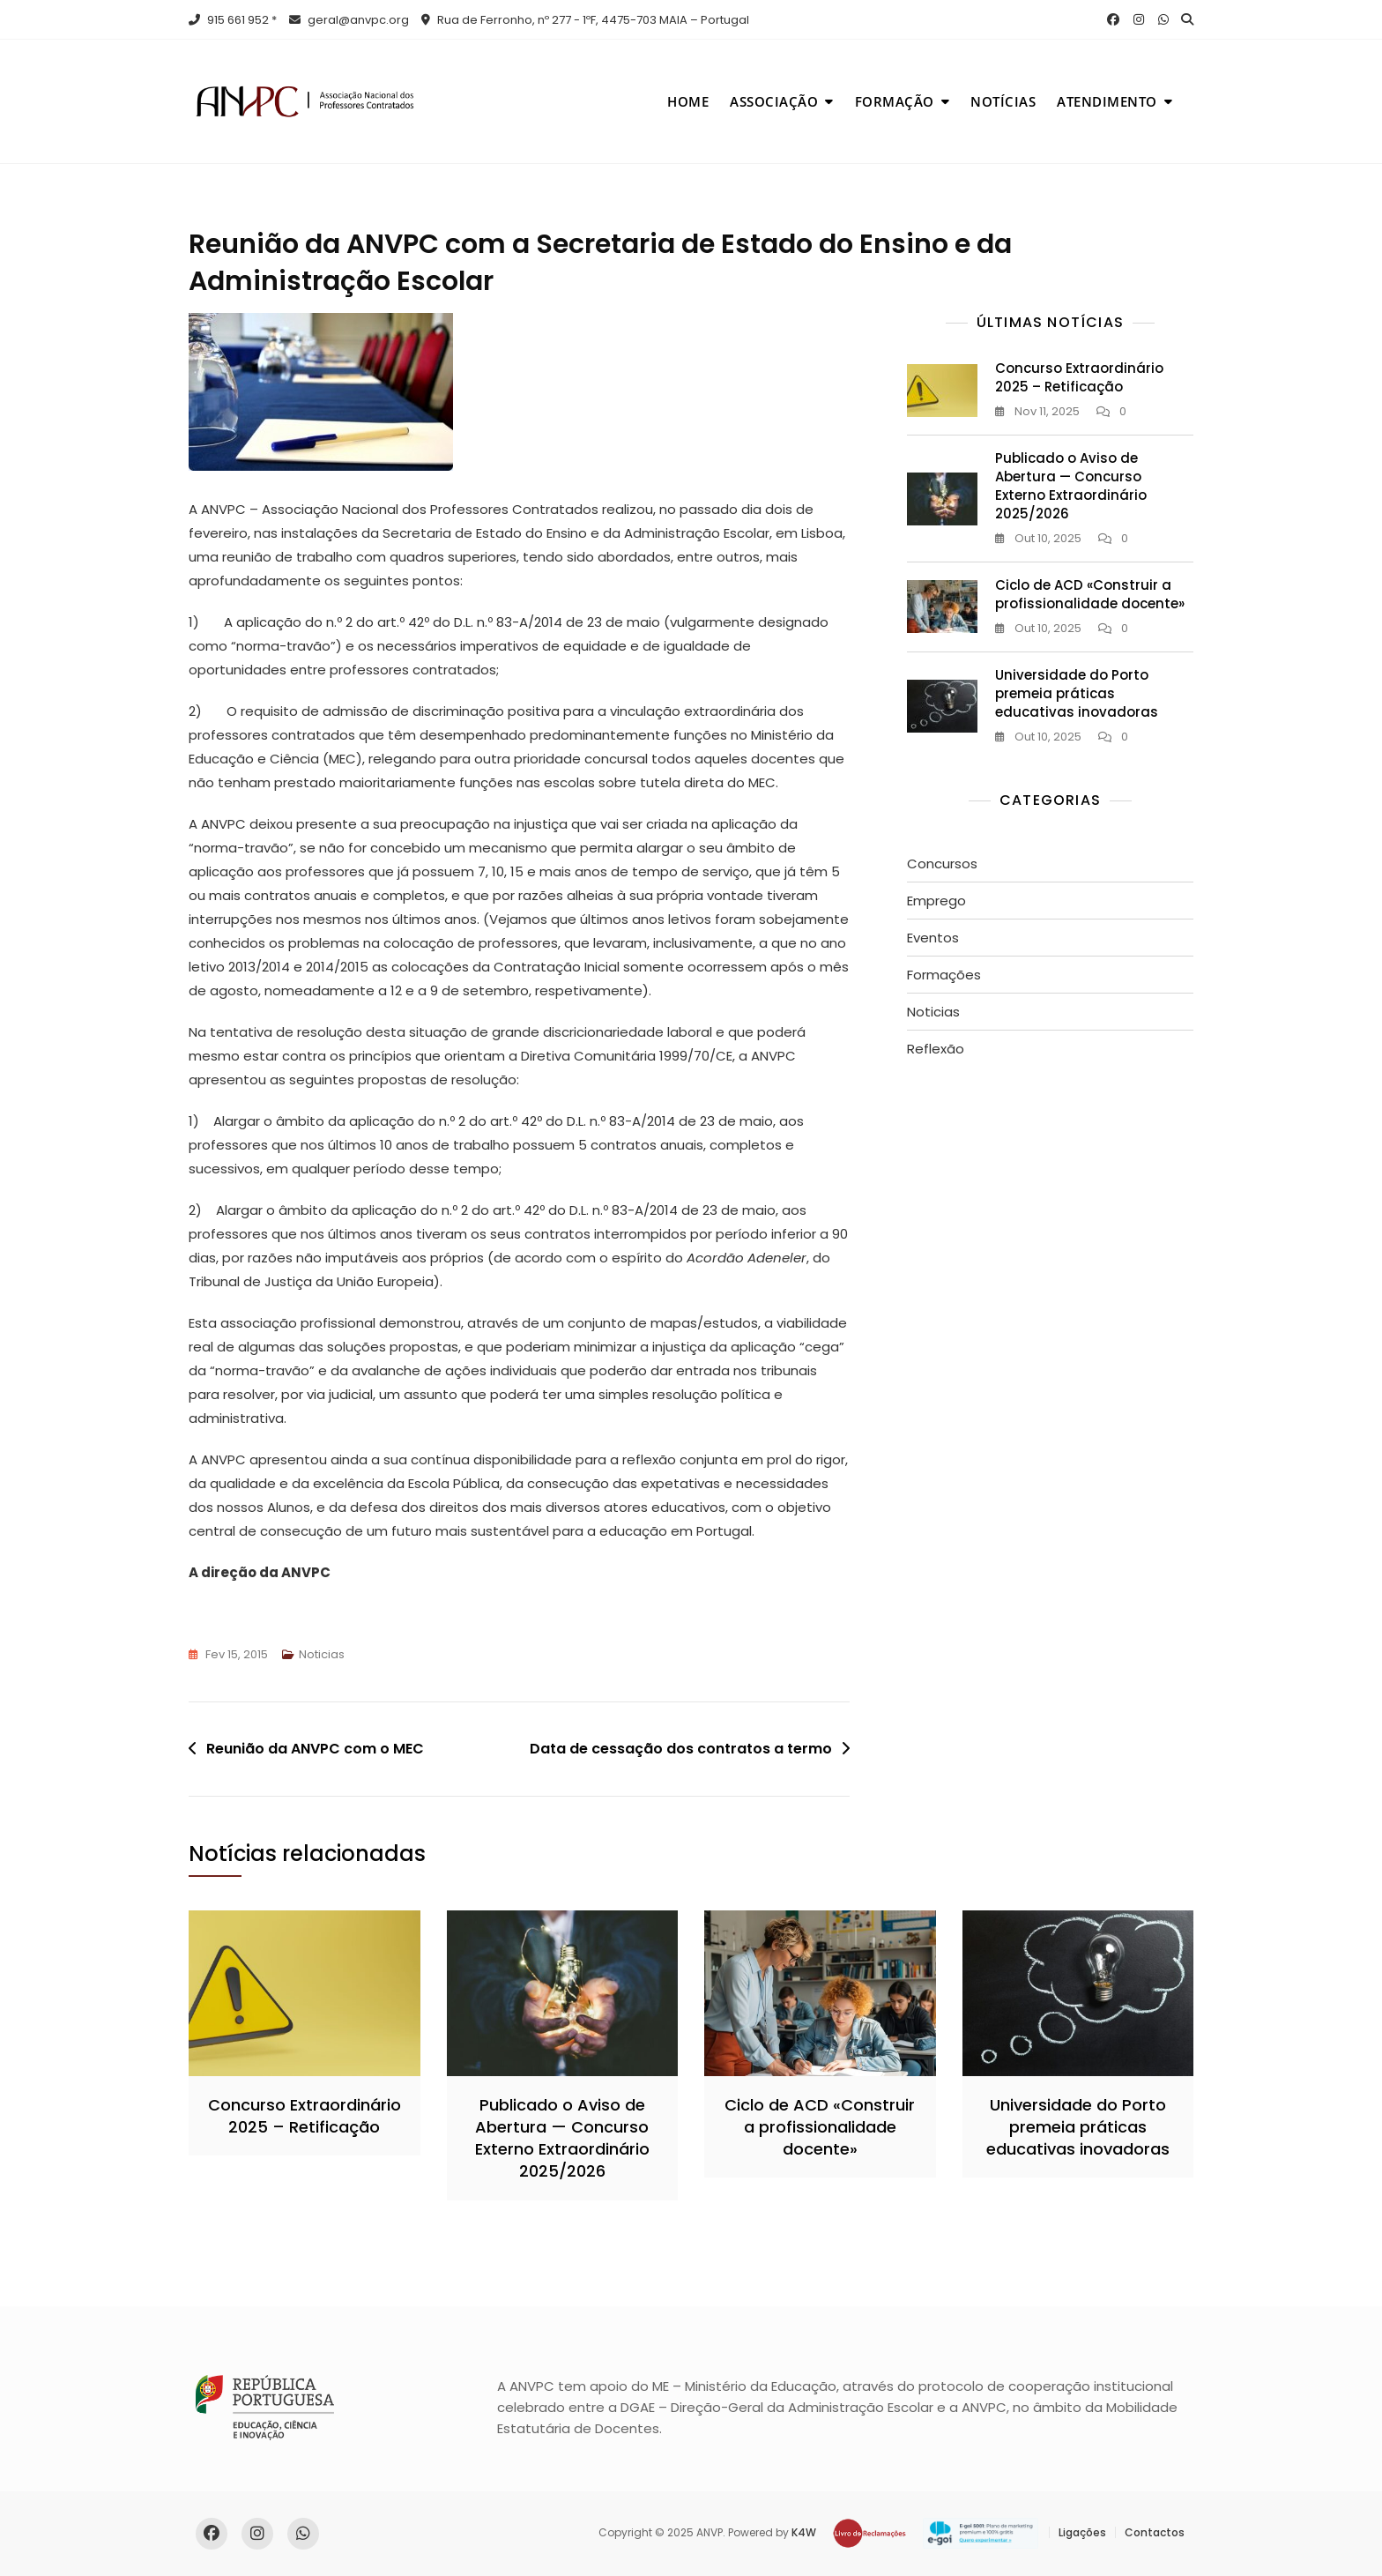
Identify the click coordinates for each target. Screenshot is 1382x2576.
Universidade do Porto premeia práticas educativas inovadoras (1076, 693)
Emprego (936, 900)
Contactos (1155, 2532)
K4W (803, 2532)
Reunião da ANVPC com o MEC (315, 1748)
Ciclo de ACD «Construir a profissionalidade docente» (1090, 594)
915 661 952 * (233, 19)
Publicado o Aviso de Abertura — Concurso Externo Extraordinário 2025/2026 (1071, 486)
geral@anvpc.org (349, 19)
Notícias (1003, 101)
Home (688, 101)
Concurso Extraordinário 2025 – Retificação (1079, 377)
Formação (894, 101)
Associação (774, 101)
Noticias (322, 1654)
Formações (944, 974)
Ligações (1082, 2532)
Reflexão (935, 1048)
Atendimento (1107, 101)
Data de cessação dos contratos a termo (681, 1748)
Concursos (942, 863)
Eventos (933, 937)
